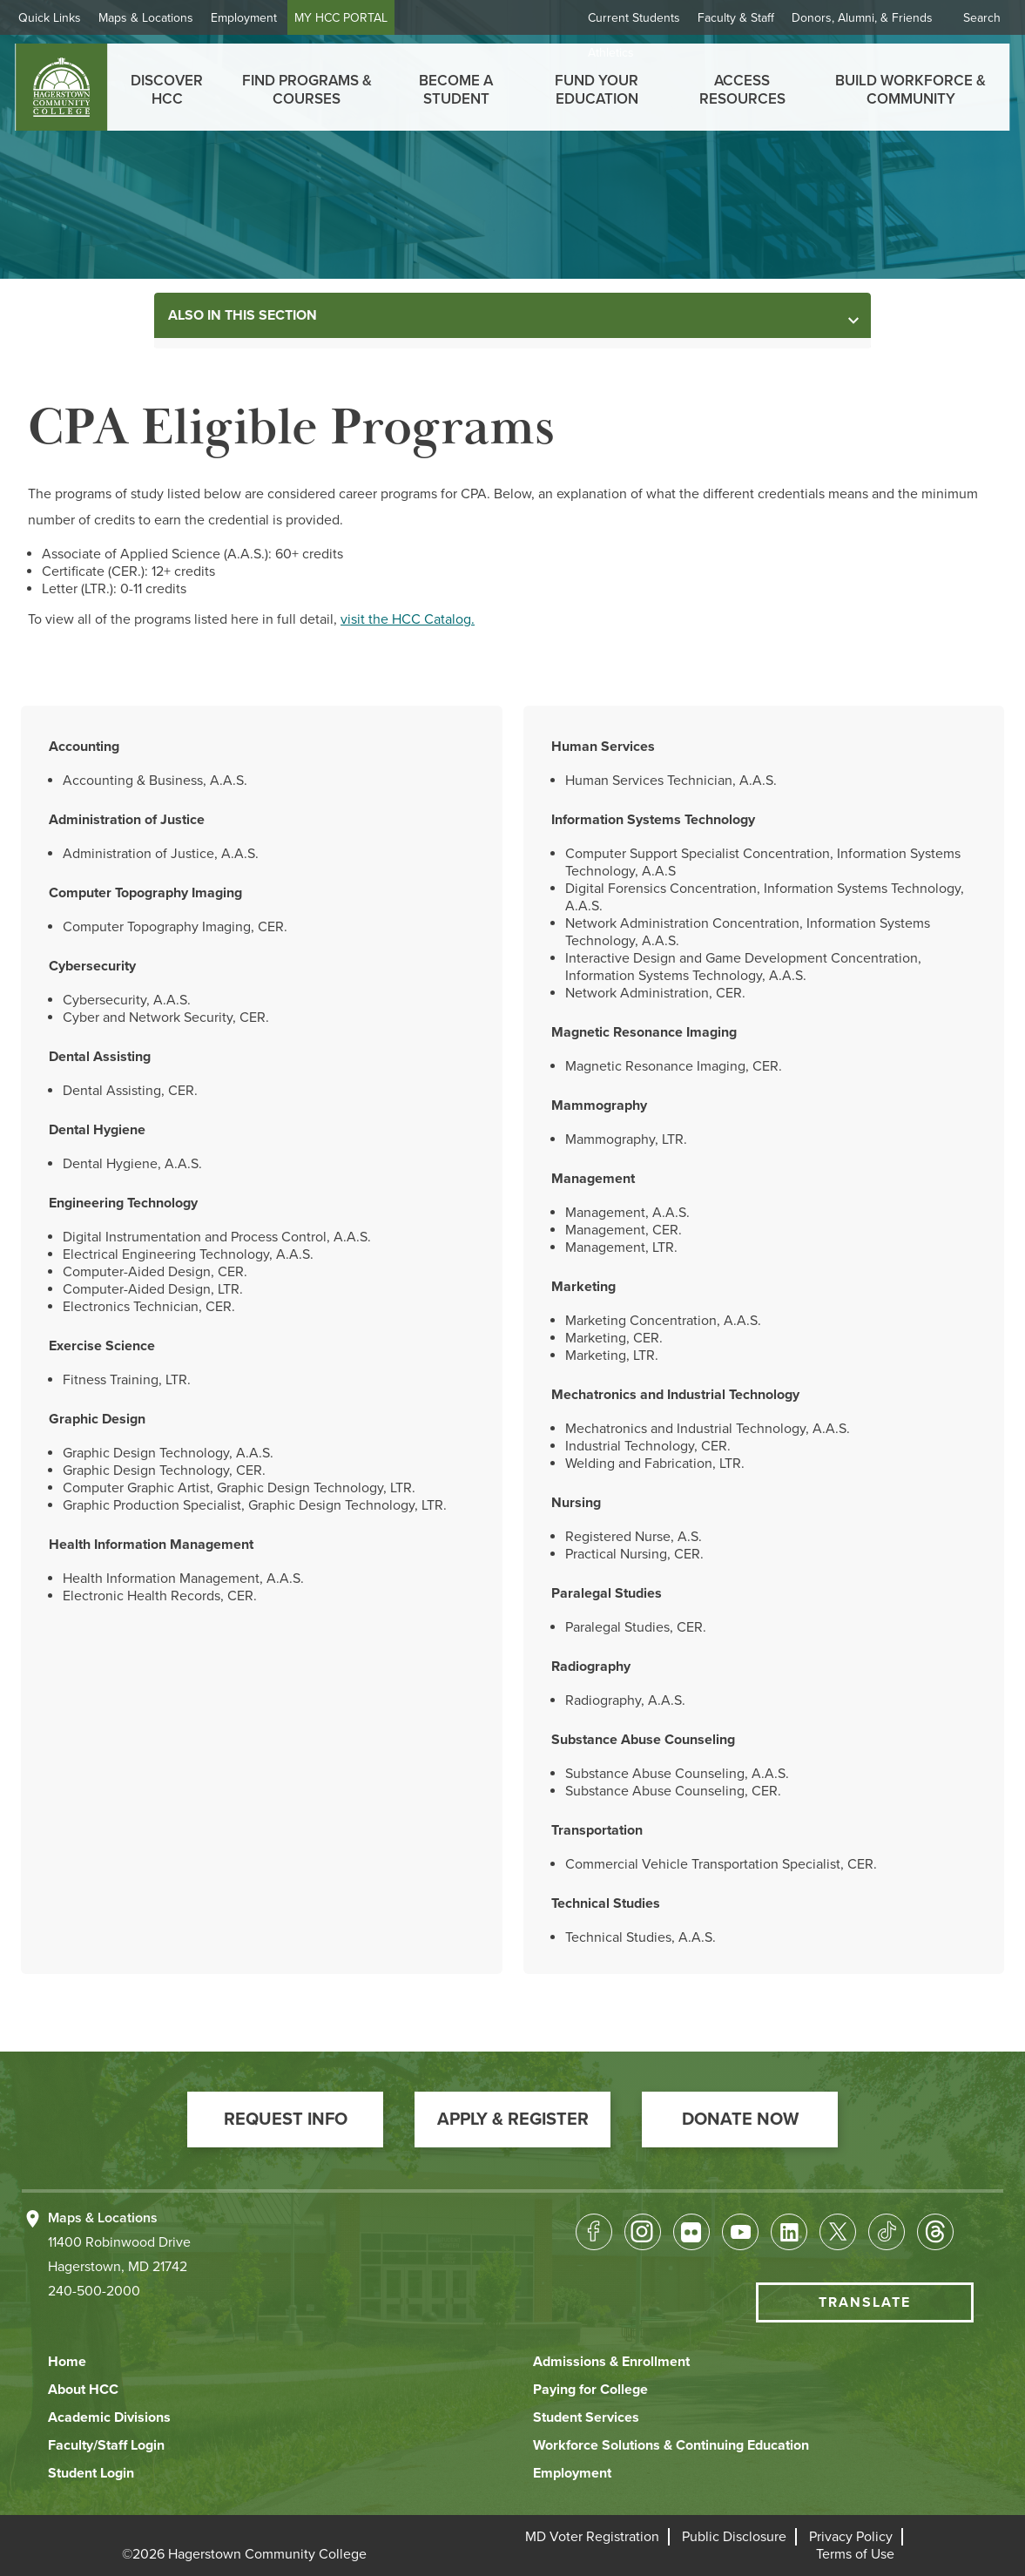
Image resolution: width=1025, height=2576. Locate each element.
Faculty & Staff (736, 17)
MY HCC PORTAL (355, 17)
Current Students (634, 17)
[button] (285, 2119)
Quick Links (64, 17)
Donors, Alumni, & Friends (862, 17)
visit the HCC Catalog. (408, 619)
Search (982, 17)
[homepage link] (61, 87)
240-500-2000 (94, 2291)
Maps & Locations (160, 17)
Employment (259, 17)
